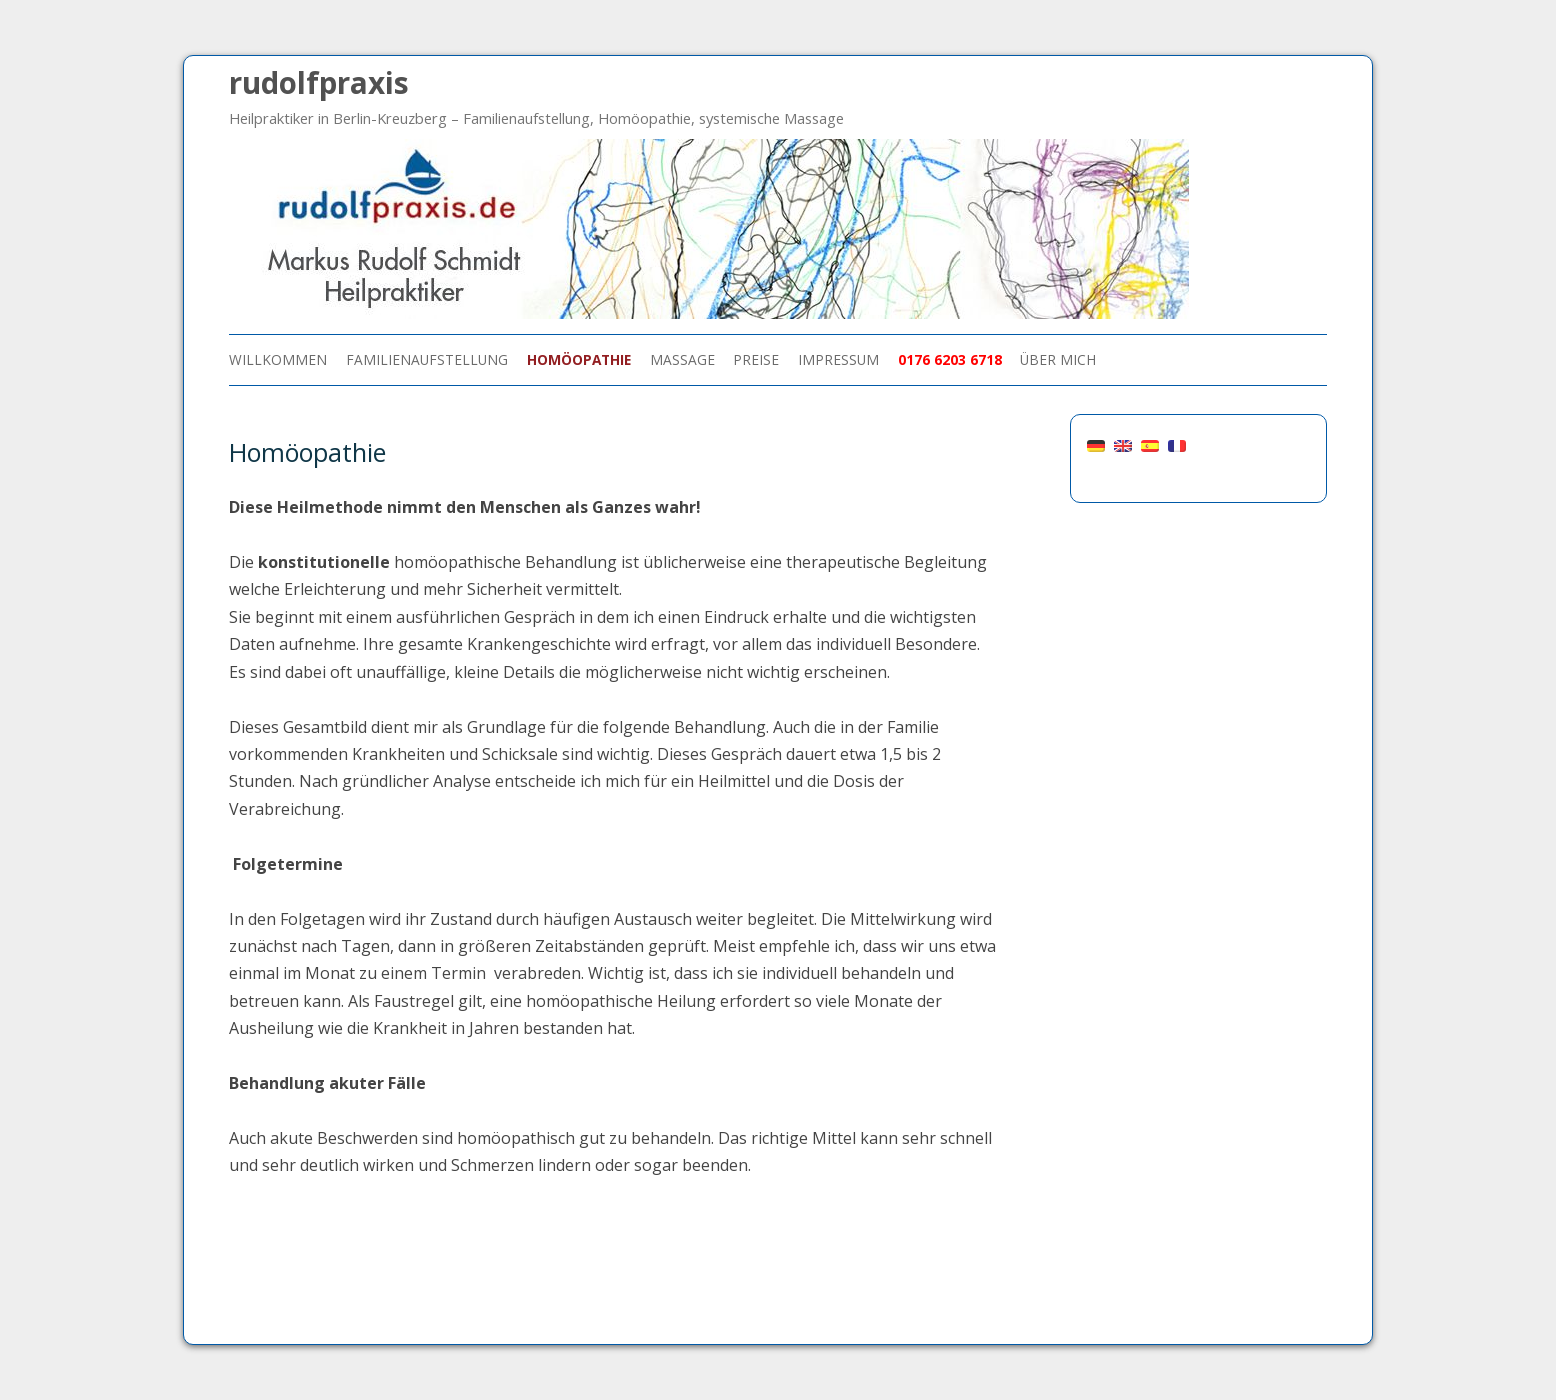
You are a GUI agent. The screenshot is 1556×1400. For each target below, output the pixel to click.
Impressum (838, 359)
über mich (1058, 359)
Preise (756, 359)
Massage (682, 359)
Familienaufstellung (427, 359)
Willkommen (278, 359)
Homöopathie (579, 359)
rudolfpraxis (319, 82)
